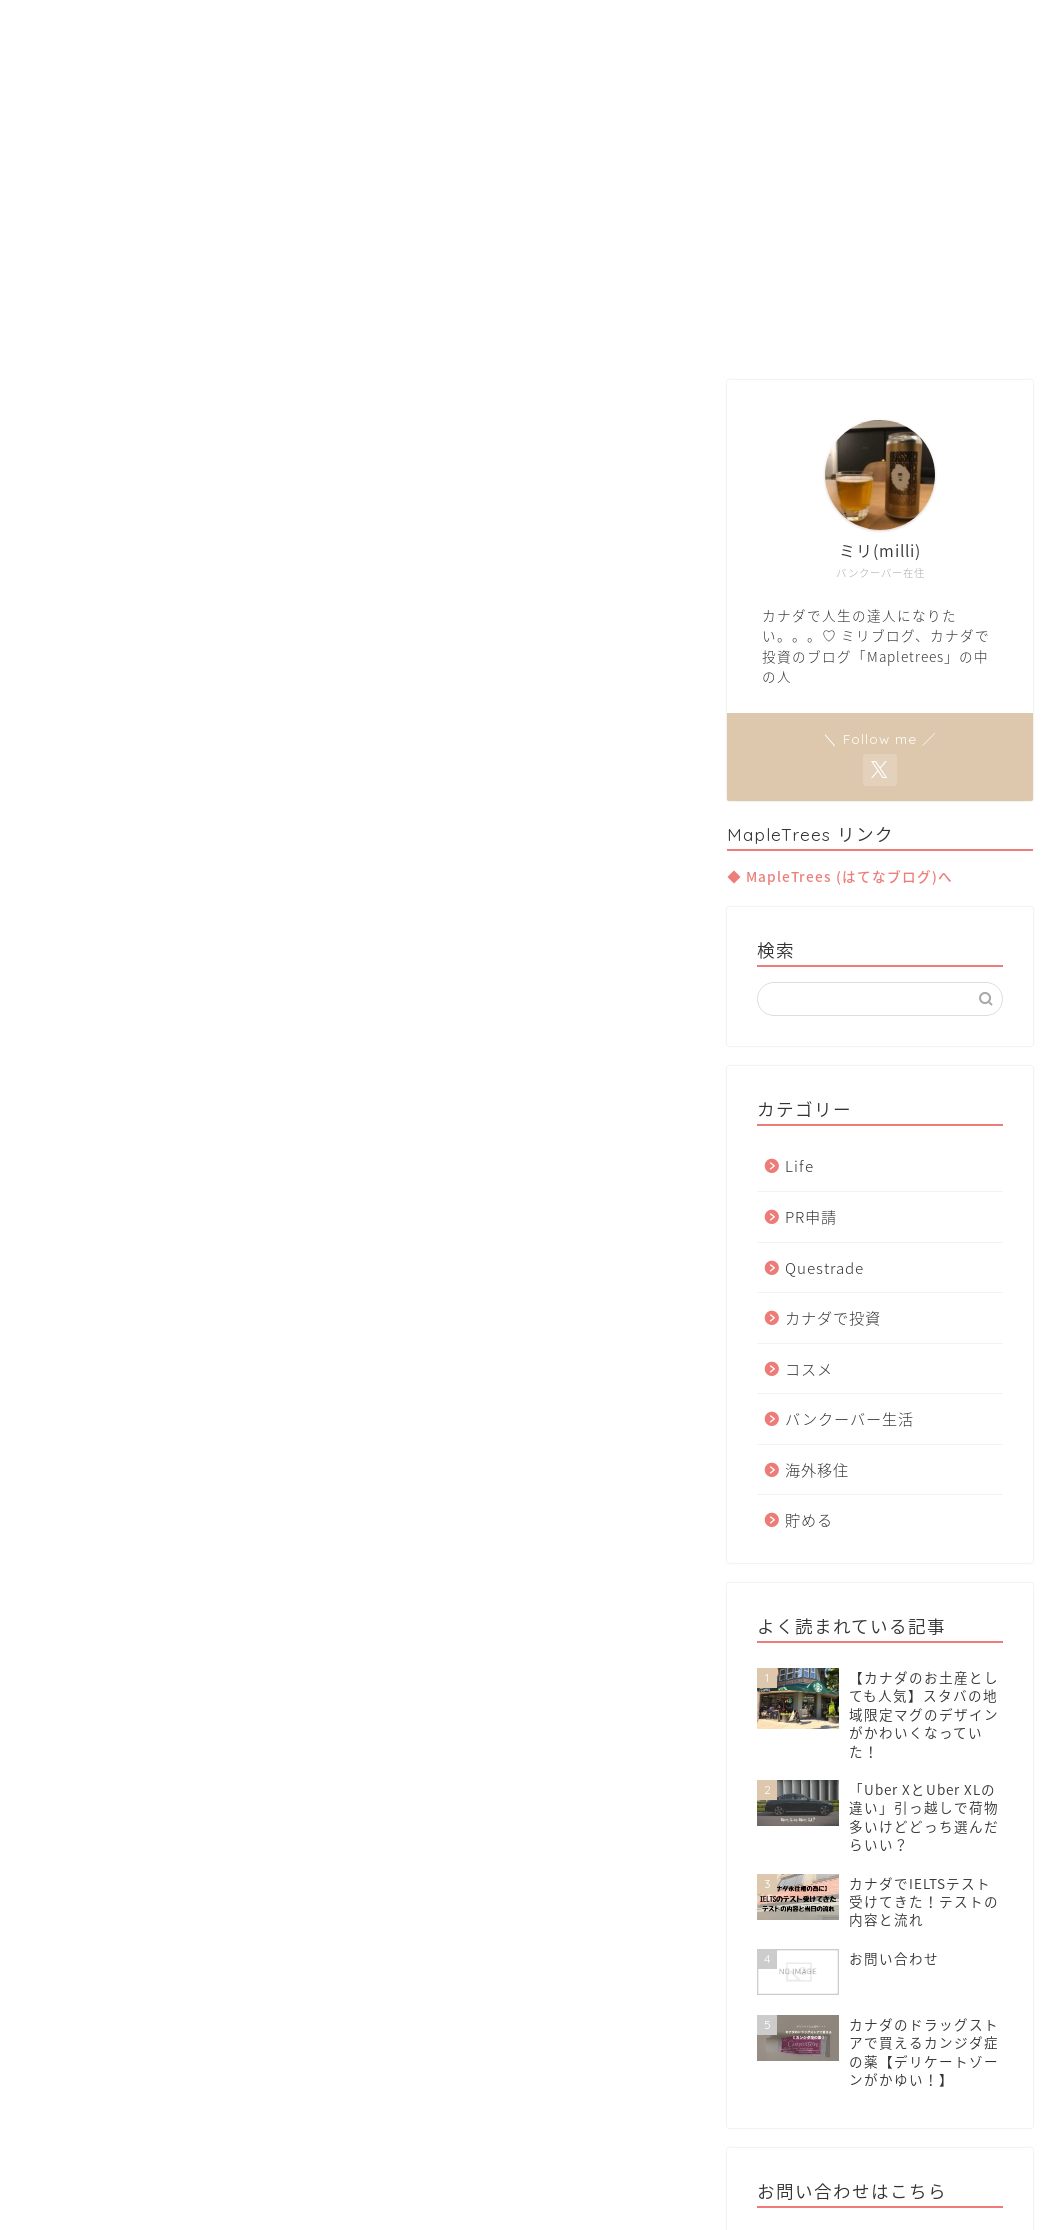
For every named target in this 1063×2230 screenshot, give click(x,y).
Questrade (824, 1267)
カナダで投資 (833, 1317)
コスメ (809, 1368)
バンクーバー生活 (849, 1418)
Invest (623, 328)
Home (330, 328)
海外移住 (817, 1469)
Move (531, 328)
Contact (725, 328)
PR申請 (811, 1216)
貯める (809, 1519)
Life (799, 1165)
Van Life (432, 328)
